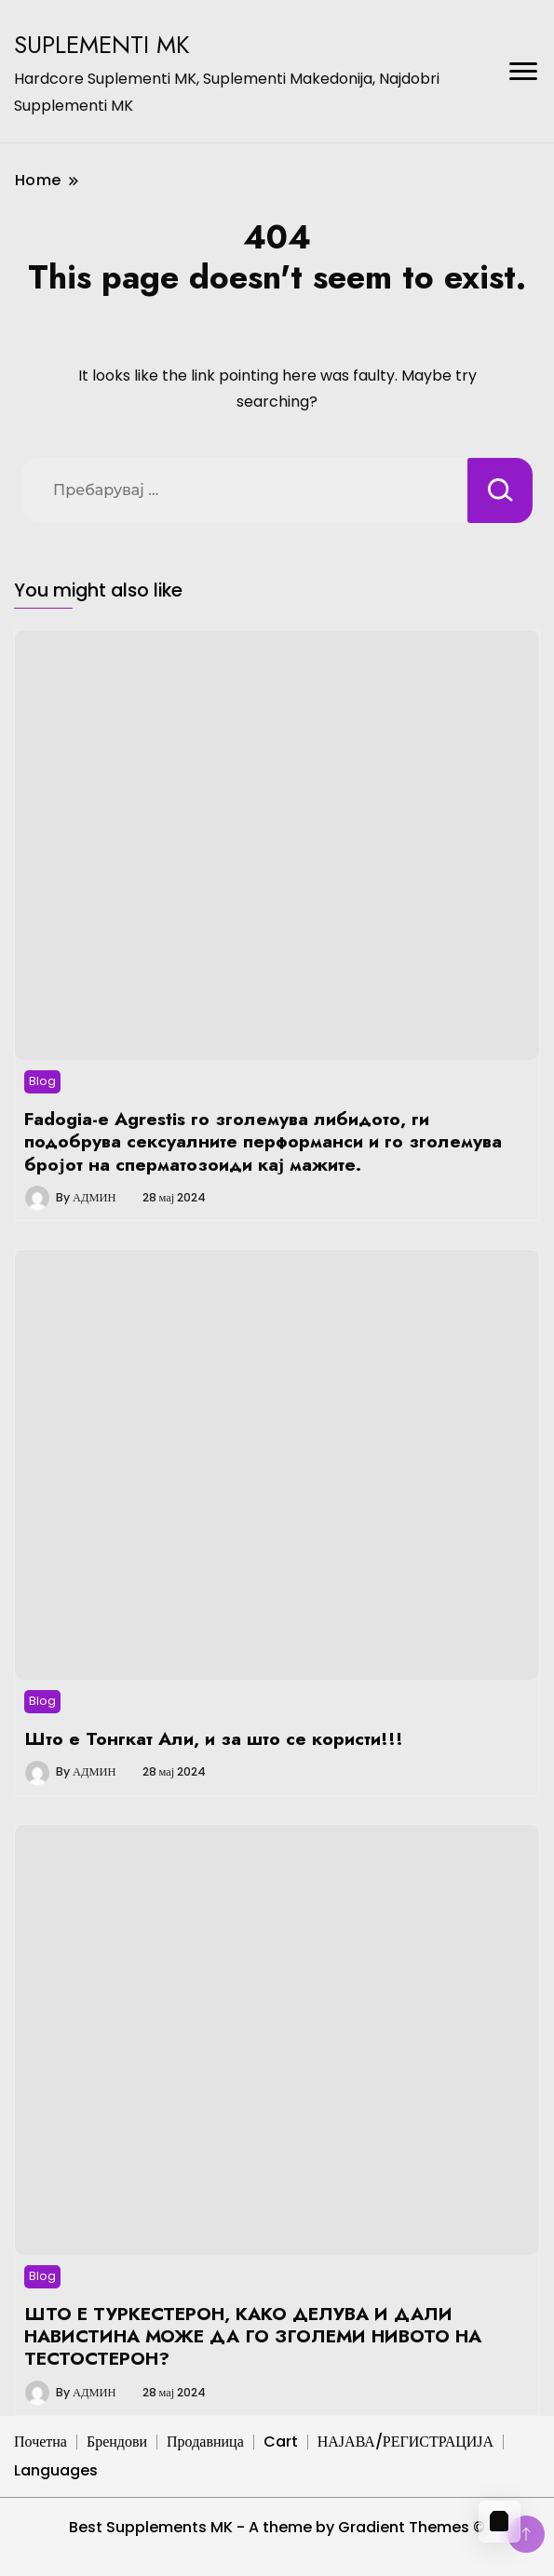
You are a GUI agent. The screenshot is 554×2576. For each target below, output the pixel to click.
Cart (280, 2441)
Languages (56, 2470)
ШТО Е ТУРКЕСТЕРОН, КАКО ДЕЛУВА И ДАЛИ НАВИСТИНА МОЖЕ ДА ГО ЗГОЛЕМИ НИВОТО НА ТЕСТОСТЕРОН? (252, 2336)
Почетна (40, 2441)
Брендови (117, 2441)
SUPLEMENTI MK (102, 44)
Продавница (205, 2441)
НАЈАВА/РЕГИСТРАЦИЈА (405, 2441)
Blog (42, 1081)
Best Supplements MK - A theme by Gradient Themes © (277, 2527)
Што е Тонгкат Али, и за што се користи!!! (213, 1738)
